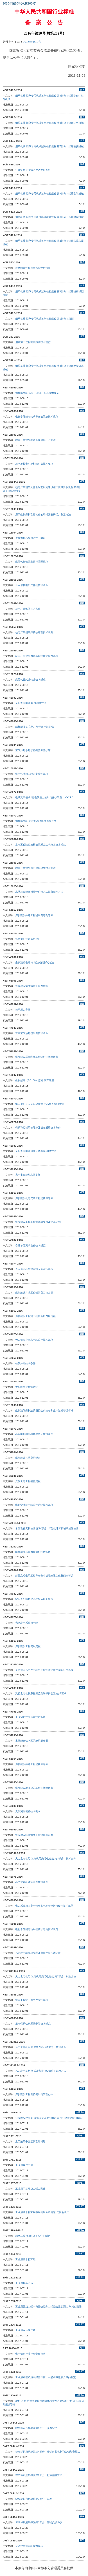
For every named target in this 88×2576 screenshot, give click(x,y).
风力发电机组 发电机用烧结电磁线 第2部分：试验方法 (45, 1976)
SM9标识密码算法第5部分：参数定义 (36, 2428)
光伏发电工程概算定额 (27, 1481)
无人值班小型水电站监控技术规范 (34, 1339)
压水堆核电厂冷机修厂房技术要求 (34, 463)
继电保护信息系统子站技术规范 (33, 2023)
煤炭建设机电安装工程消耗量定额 (34, 1198)
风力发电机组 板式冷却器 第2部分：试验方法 (40, 2070)
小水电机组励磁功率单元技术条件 (34, 1434)
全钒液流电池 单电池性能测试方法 (34, 962)
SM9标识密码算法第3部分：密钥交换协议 (38, 2522)
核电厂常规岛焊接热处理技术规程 (34, 632)
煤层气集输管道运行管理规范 (31, 561)
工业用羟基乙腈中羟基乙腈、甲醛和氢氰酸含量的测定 (45, 2377)
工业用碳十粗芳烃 (25, 2259)
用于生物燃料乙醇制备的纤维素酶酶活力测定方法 (43, 514)
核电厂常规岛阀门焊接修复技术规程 (35, 868)
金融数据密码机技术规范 (29, 2545)
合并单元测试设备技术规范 (30, 1245)
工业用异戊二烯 (24, 2165)
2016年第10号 (32, 41)
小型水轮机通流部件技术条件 (31, 1882)
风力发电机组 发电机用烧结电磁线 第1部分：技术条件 (45, 1858)
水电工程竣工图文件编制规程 (31, 2000)
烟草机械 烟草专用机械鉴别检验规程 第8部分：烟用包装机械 (49, 193)
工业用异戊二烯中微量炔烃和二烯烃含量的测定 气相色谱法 (48, 2306)
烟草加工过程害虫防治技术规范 (33, 342)
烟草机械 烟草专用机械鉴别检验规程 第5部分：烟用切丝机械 (49, 122)
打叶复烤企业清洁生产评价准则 (33, 169)
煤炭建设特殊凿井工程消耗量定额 (34, 1834)
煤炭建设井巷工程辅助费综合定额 (34, 915)
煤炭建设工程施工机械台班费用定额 (35, 1316)
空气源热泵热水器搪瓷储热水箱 (33, 750)
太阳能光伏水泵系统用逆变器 (31, 1740)
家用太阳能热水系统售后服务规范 (34, 1599)
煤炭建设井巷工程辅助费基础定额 (34, 1292)
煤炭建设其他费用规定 (27, 1457)
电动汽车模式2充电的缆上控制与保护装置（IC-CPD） (45, 797)
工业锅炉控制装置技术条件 (30, 1717)
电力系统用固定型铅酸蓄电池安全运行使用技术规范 (44, 1905)
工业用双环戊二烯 (25, 2330)
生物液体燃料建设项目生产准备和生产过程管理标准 (44, 1410)
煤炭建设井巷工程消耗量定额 (31, 1764)
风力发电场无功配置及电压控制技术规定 (38, 1952)
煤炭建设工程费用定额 (27, 1646)
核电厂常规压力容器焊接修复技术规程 (36, 655)
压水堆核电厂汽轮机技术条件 (31, 585)
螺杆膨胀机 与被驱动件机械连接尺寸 (35, 821)
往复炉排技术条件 (25, 1363)
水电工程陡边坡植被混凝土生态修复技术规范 (40, 844)
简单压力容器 (22, 1009)
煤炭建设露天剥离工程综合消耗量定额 (36, 1056)
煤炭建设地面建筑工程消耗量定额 (34, 1787)
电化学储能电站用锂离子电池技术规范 (36, 1929)
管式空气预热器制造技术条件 (31, 1033)
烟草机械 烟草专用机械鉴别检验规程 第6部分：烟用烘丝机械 (49, 217)
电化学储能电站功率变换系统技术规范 (36, 416)
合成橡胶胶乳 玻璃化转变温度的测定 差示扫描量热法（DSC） (50, 2117)
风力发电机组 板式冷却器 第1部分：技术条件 (40, 2047)
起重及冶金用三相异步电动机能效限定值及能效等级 (44, 1575)
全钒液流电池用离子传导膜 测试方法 (35, 1151)
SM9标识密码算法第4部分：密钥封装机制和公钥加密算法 (47, 2451)
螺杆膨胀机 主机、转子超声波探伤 (34, 726)
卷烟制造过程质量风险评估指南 (33, 267)
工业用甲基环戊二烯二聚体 (30, 2188)
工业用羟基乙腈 (24, 2283)
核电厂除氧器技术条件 (27, 608)
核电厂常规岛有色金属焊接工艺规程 (35, 440)
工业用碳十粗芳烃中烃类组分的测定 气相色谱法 (42, 2212)
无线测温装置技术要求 (27, 1811)
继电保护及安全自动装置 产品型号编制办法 (39, 1104)
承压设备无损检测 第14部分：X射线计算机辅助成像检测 (46, 1528)
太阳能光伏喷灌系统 (26, 1386)
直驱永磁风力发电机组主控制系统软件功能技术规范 (44, 1669)
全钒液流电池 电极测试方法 (30, 703)
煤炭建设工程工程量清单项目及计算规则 (38, 1221)
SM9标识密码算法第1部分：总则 (33, 2498)
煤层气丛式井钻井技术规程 (30, 679)
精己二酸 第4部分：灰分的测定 (32, 2235)
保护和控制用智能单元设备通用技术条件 (38, 1127)
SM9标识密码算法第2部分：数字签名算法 (38, 2475)
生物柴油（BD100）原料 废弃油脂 (34, 1080)
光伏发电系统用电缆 (26, 1622)
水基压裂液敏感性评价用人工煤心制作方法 (39, 891)
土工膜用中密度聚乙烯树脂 (30, 2141)
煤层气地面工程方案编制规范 (31, 773)
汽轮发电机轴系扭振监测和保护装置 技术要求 (40, 1693)
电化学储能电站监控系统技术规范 (34, 1504)
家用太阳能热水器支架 (27, 1174)
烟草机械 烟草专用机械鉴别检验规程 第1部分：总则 (44, 318)
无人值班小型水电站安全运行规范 (34, 1269)
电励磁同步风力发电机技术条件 (33, 1552)
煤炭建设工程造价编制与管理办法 (34, 2094)
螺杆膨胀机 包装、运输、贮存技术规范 (37, 393)
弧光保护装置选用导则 (27, 938)
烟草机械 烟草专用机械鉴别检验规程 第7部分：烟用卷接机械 (49, 146)
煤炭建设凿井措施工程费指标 (31, 986)
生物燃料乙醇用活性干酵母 (30, 538)
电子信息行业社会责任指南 (30, 2353)
